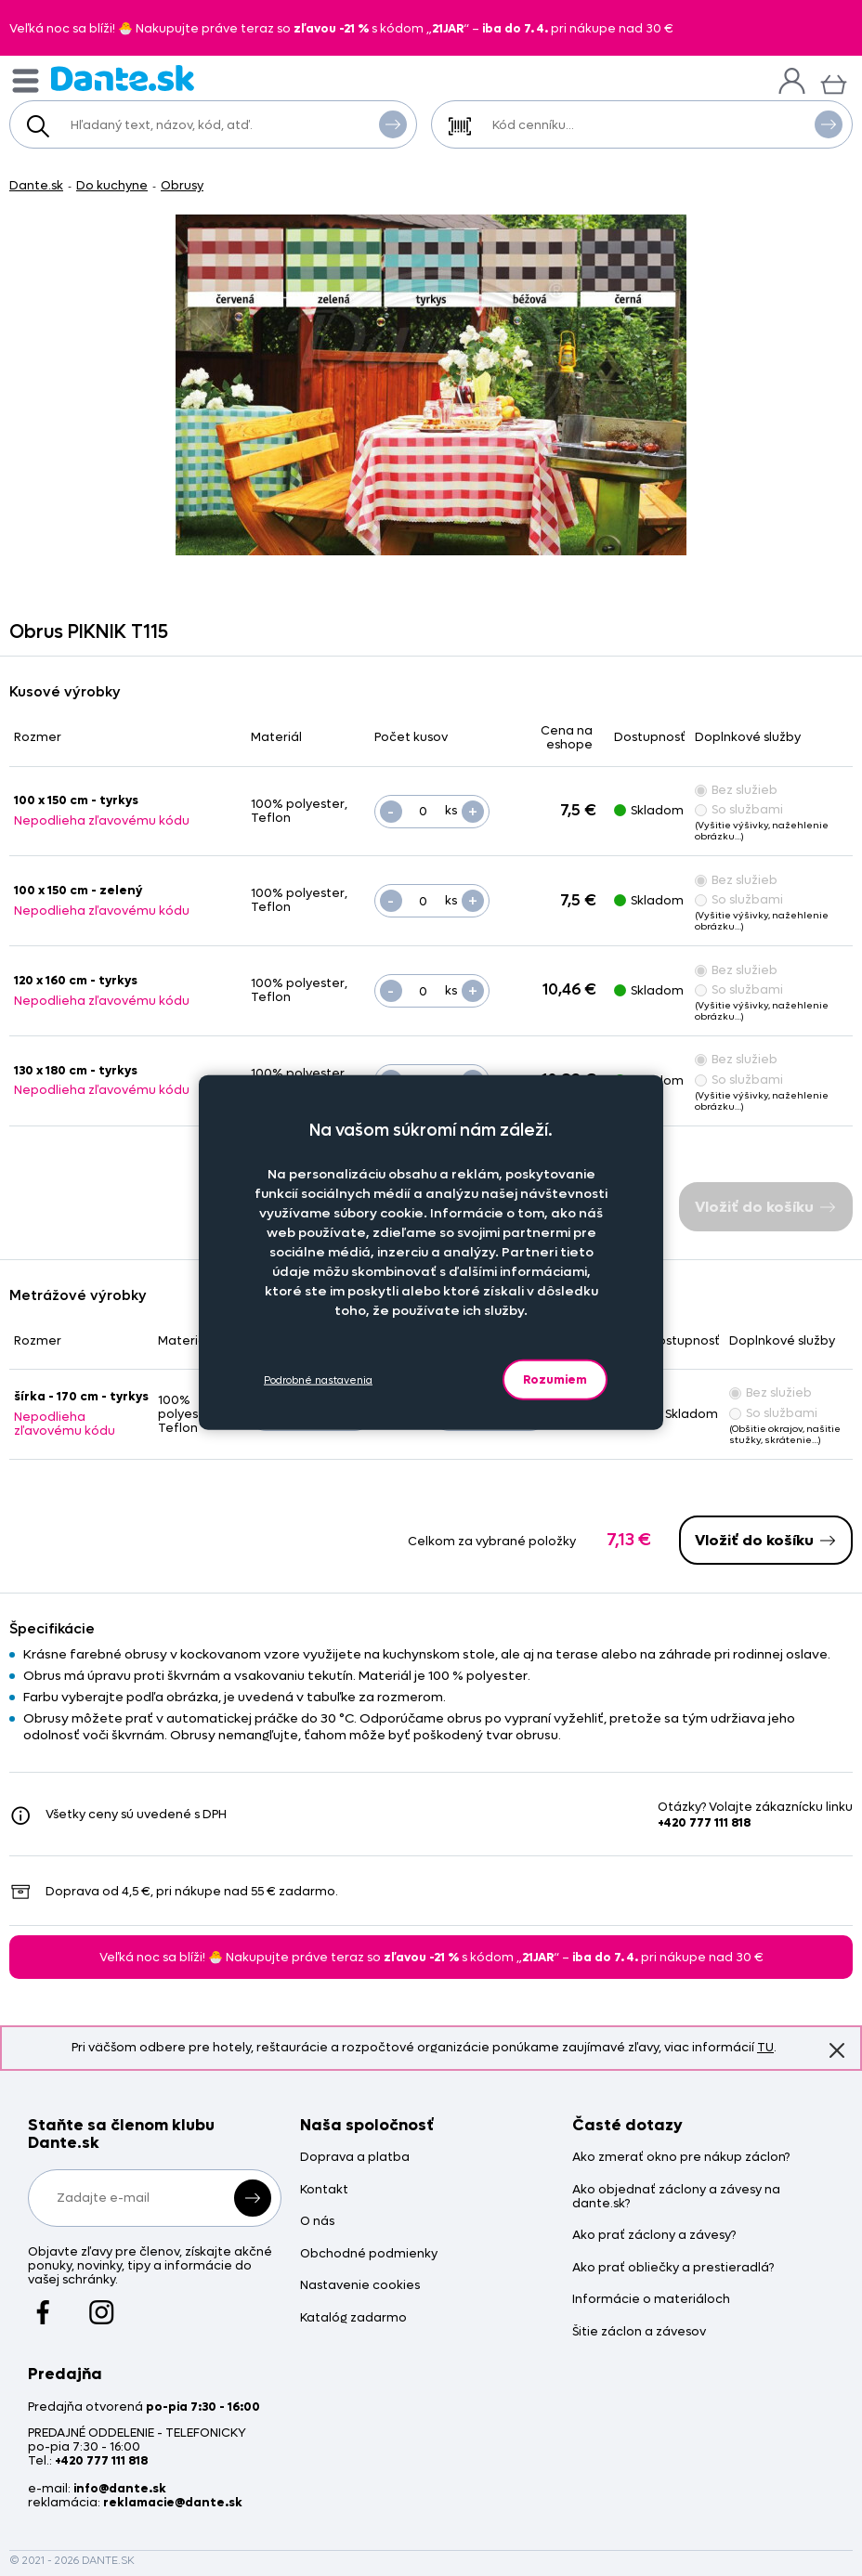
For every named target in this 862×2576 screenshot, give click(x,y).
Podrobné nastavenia (318, 1379)
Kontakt (324, 2190)
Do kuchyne (112, 185)
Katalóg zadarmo (353, 2318)
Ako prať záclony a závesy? (654, 2236)
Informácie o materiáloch (651, 2300)
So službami (739, 809)
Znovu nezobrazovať (837, 2049)
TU (765, 2047)
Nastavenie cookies (360, 2286)
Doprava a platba (355, 2158)
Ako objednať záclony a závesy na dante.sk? (676, 2197)
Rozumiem (555, 1379)
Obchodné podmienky (369, 2254)
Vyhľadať (393, 123)
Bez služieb (736, 790)
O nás (317, 2222)
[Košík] (833, 82)
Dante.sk (36, 185)
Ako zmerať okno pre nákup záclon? (681, 2158)
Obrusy (182, 185)
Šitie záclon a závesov (639, 2332)
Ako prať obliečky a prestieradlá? (673, 2268)
